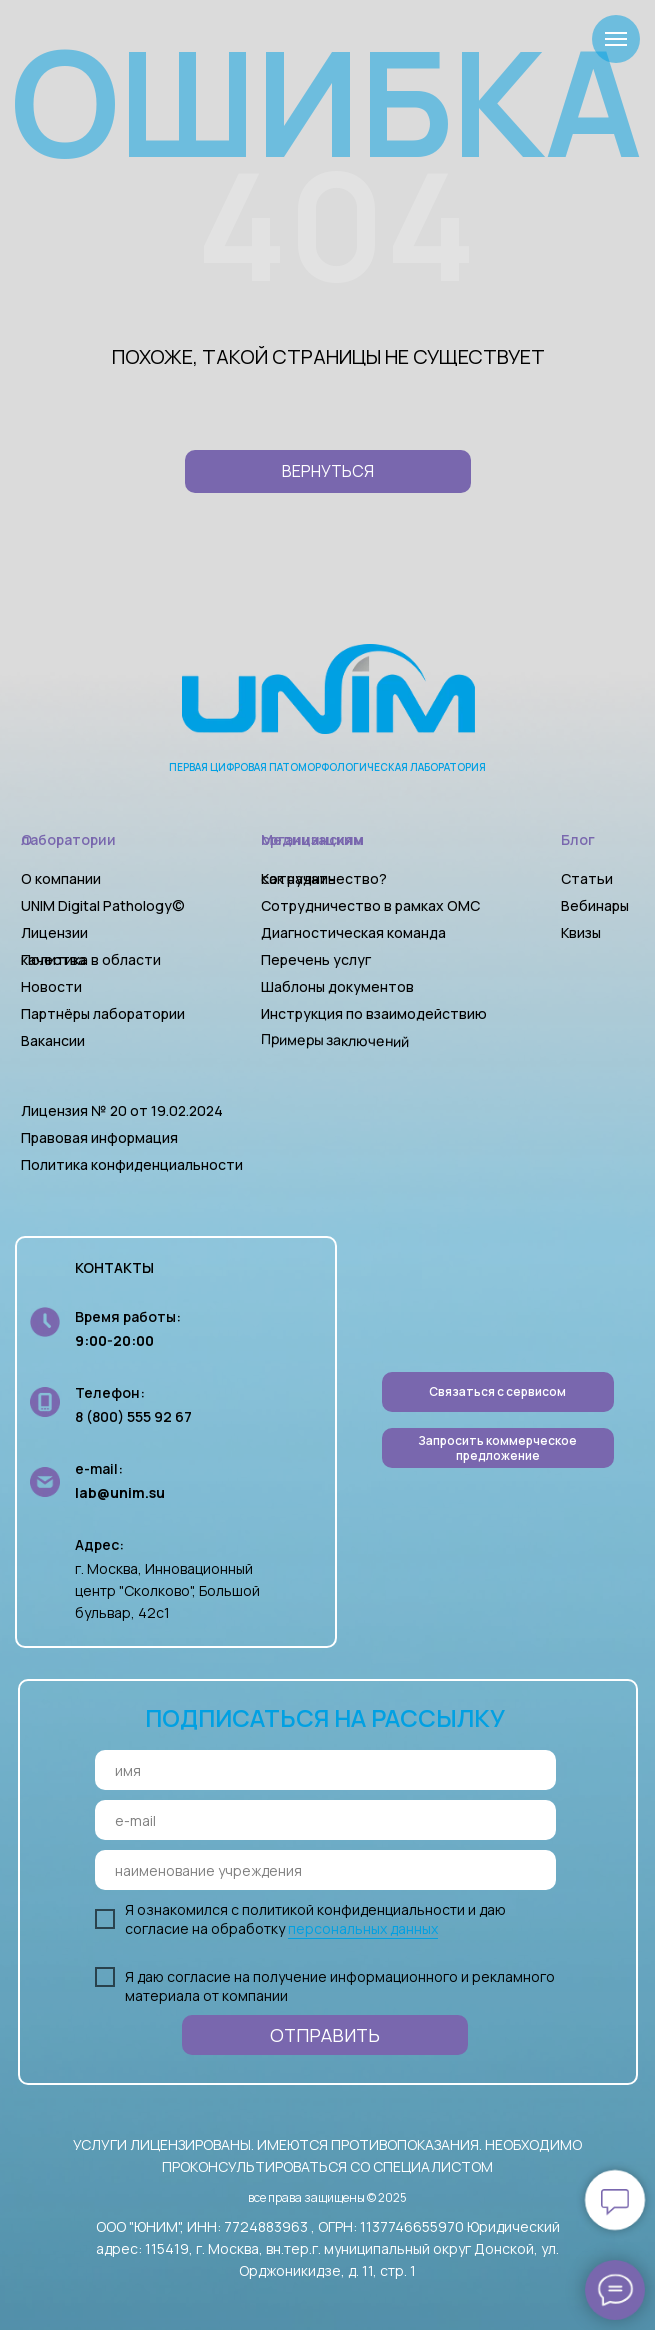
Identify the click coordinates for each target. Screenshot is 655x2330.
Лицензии (54, 932)
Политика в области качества (91, 959)
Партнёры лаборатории (103, 1013)
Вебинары (595, 905)
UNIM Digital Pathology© (103, 905)
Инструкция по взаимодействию (374, 1013)
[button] (498, 1448)
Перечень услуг (316, 959)
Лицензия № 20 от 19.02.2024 (122, 1110)
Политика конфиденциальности (132, 1164)
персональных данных (363, 1928)
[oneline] (325, 1870)
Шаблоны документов (339, 986)
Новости (51, 986)
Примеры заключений (334, 1040)
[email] (325, 1820)
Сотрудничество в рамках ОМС (370, 905)
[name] (325, 1770)
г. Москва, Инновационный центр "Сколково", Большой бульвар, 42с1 (167, 1590)
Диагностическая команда (353, 932)
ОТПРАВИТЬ (325, 2035)
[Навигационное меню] (616, 39)
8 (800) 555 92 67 (133, 1416)
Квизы (581, 932)
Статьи (587, 878)
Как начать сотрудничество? (324, 878)
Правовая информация (99, 1137)
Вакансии (53, 1040)
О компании (61, 878)
